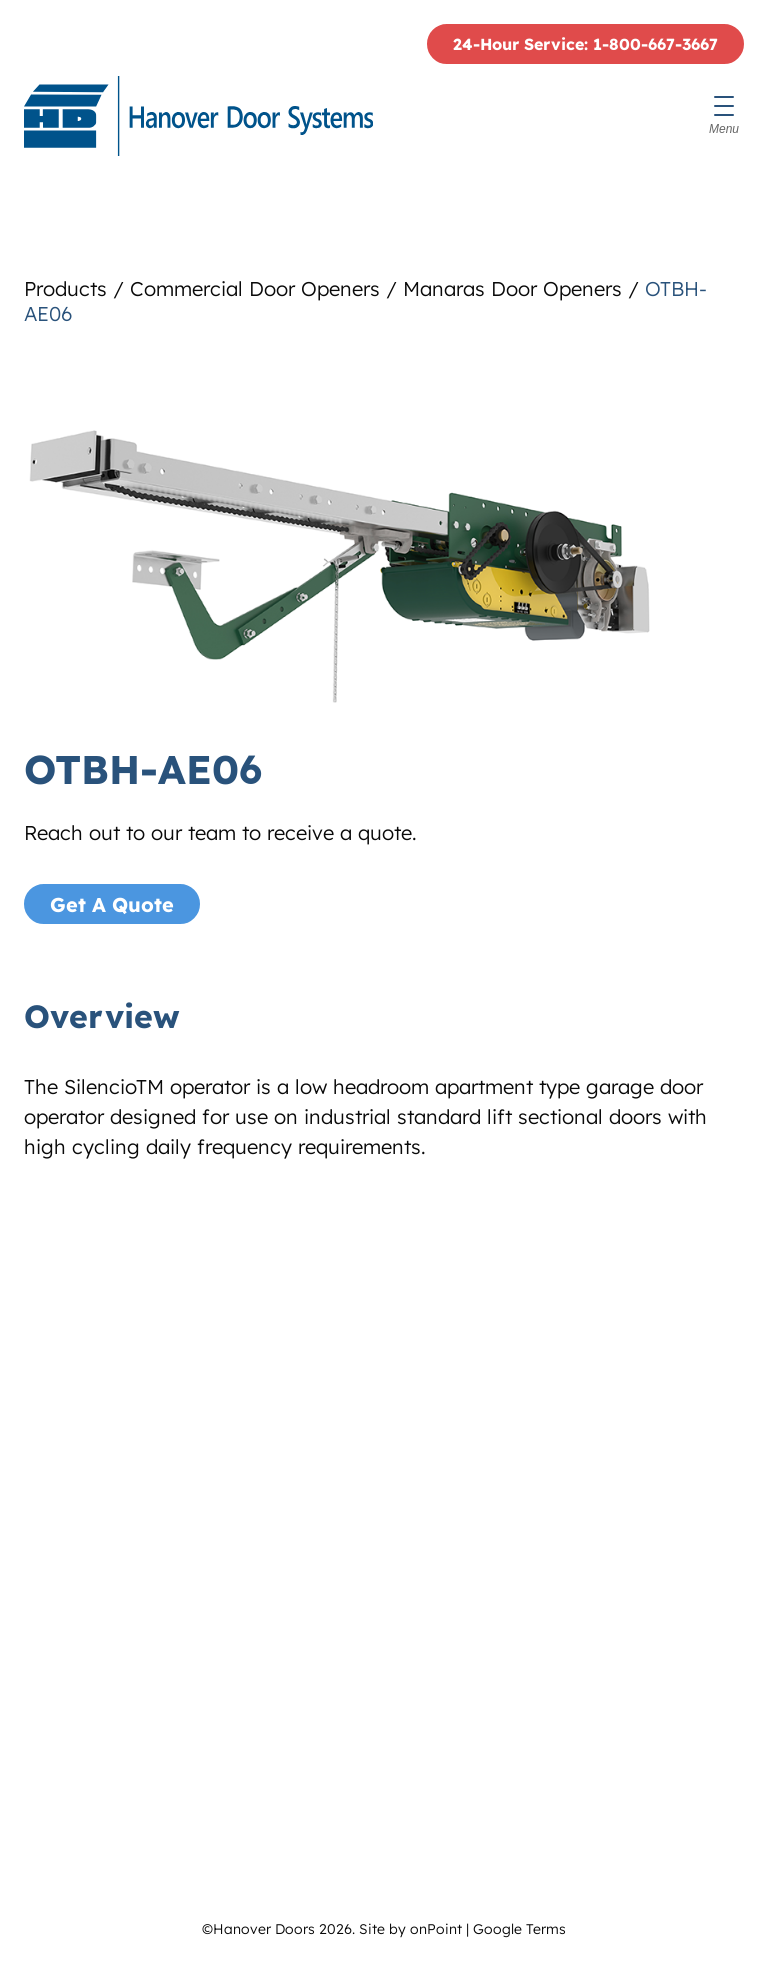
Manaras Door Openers (512, 288)
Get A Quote (112, 904)
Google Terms (519, 1929)
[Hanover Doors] (198, 116)
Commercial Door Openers (255, 288)
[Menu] (724, 116)
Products (65, 288)
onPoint (436, 1929)
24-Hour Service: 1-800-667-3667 (585, 44)
